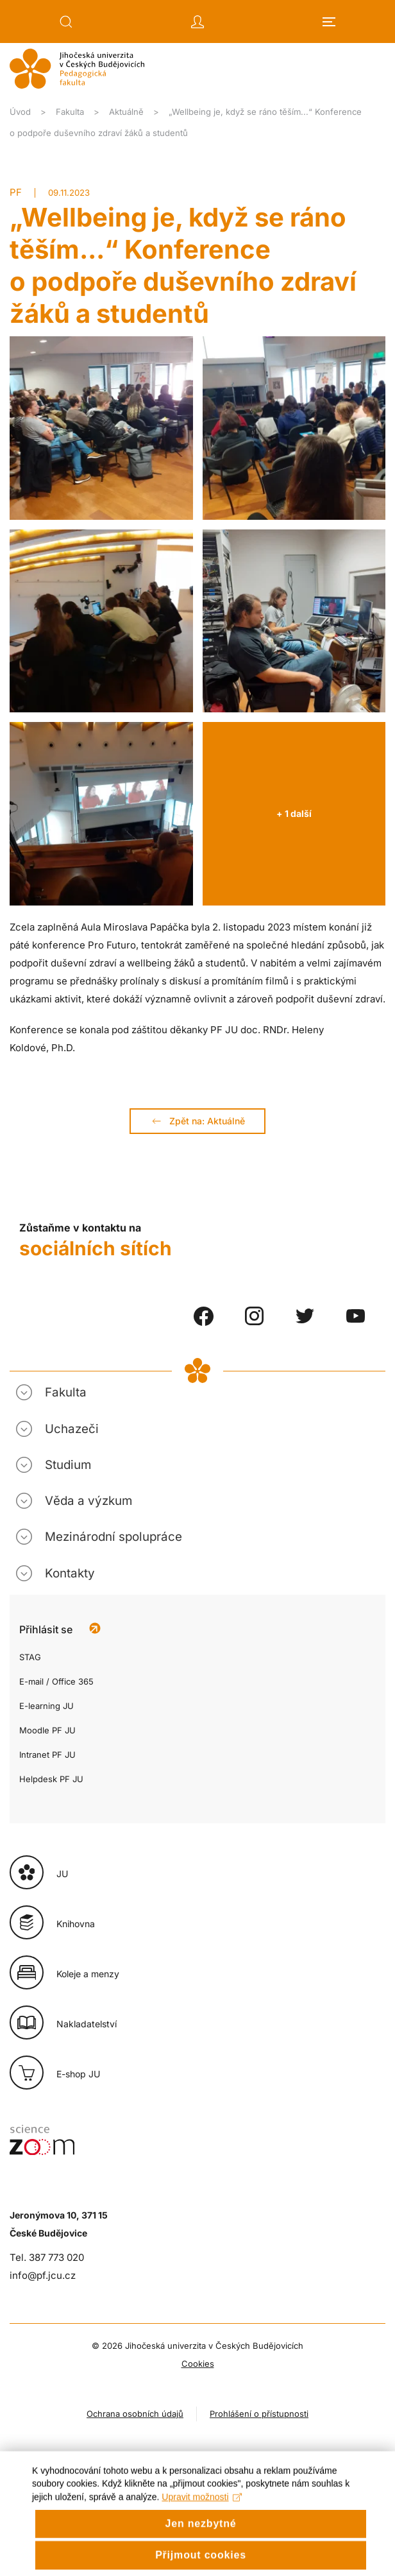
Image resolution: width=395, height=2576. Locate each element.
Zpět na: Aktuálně (197, 1121)
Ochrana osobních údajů (135, 2414)
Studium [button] (68, 1464)
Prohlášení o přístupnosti (259, 2414)
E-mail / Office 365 (56, 1681)
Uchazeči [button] (72, 1428)
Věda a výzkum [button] (88, 1500)
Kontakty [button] (70, 1573)
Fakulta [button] (66, 1392)
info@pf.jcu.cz (43, 2275)
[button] (66, 22)
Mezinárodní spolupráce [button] (113, 1536)
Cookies (197, 2363)
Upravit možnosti (202, 2512)
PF (16, 192)
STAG (30, 1657)
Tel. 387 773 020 (47, 2257)
